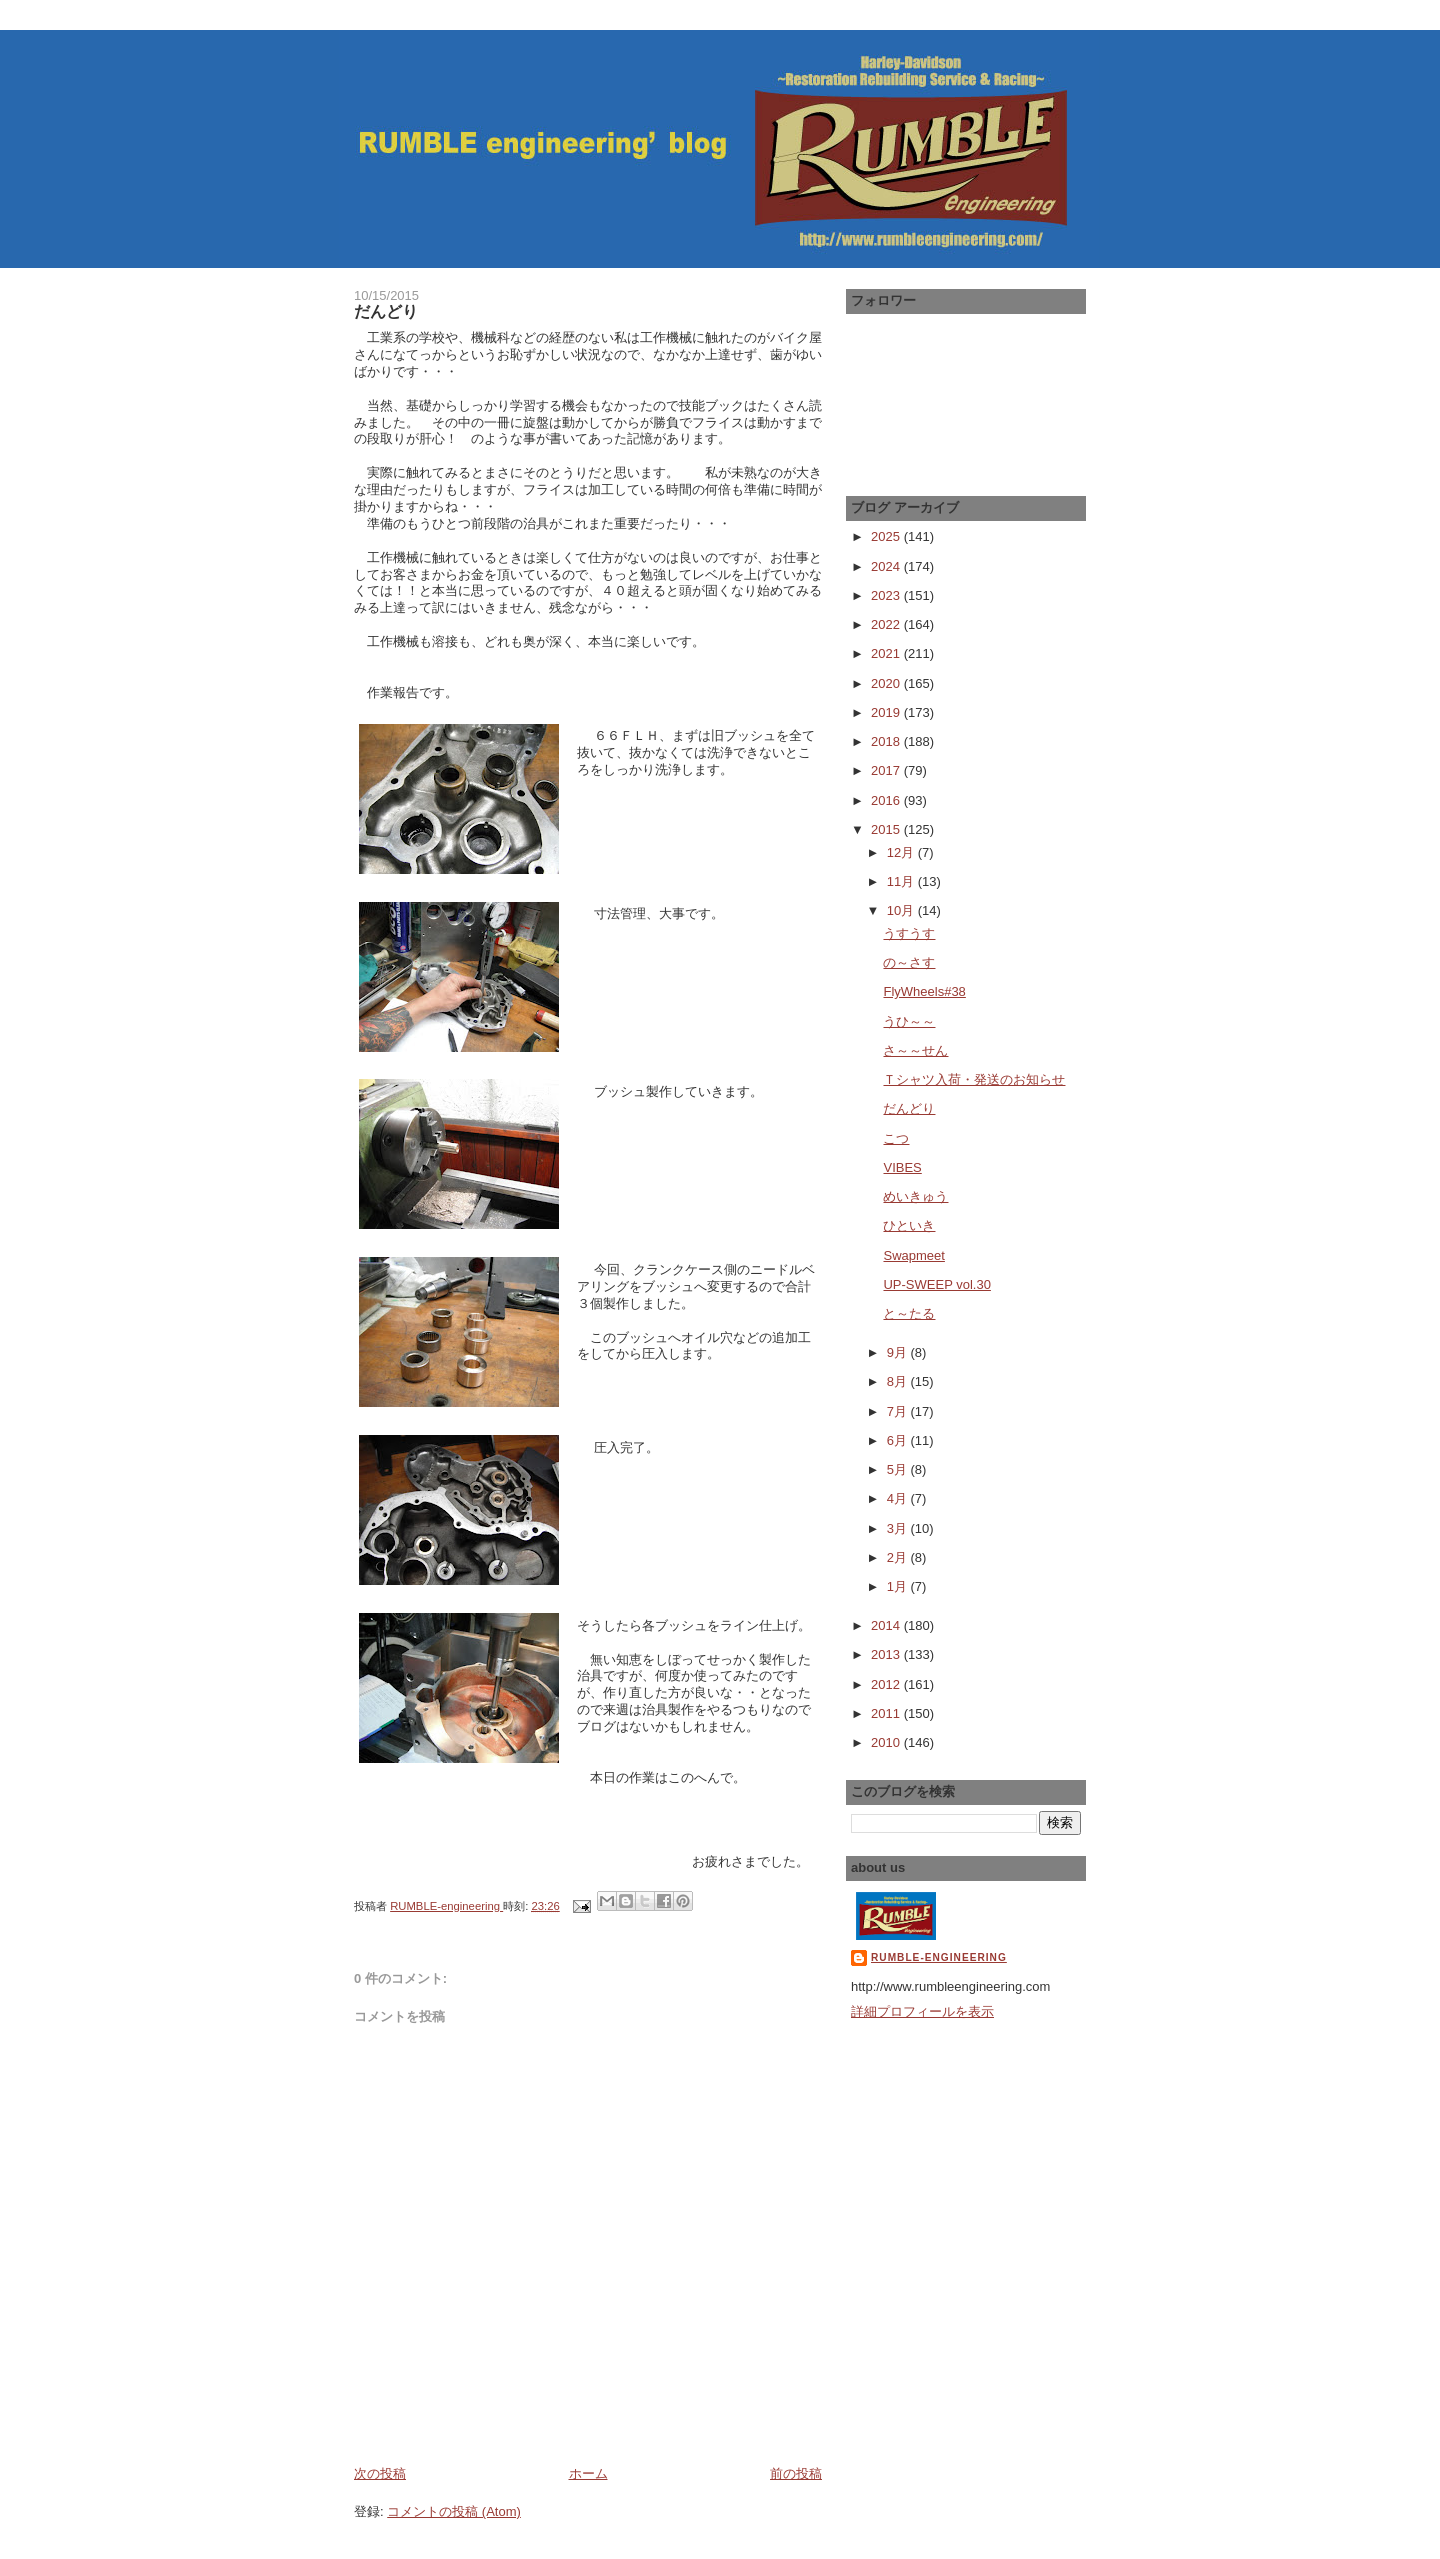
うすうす (909, 933)
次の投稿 (380, 2473)
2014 (887, 1625)
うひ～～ (909, 1021)
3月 (899, 1528)
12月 (902, 852)
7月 (899, 1411)
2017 (887, 770)
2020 (887, 683)
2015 (887, 829)
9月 (899, 1352)
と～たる (909, 1313)
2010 (887, 1742)
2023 (887, 595)
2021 (887, 653)
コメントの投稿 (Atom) (454, 2511)
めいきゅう (915, 1196)
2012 (887, 1684)
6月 (899, 1440)
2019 (887, 712)
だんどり (909, 1108)
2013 (887, 1654)
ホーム (588, 2473)
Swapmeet (913, 1255)
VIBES (902, 1167)
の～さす (909, 962)
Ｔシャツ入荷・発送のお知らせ (974, 1079)
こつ (896, 1138)
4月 (899, 1498)
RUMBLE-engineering (939, 1957)
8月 (899, 1381)
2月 (899, 1557)
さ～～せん (915, 1050)
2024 (887, 566)
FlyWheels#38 (924, 991)
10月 (902, 910)
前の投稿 (796, 2473)
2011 (887, 1713)
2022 (887, 624)
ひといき (909, 1225)
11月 (902, 881)
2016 (887, 800)
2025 (887, 536)
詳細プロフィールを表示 (922, 2011)
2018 (887, 741)
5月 (899, 1469)
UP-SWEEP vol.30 (936, 1284)
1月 (899, 1586)
